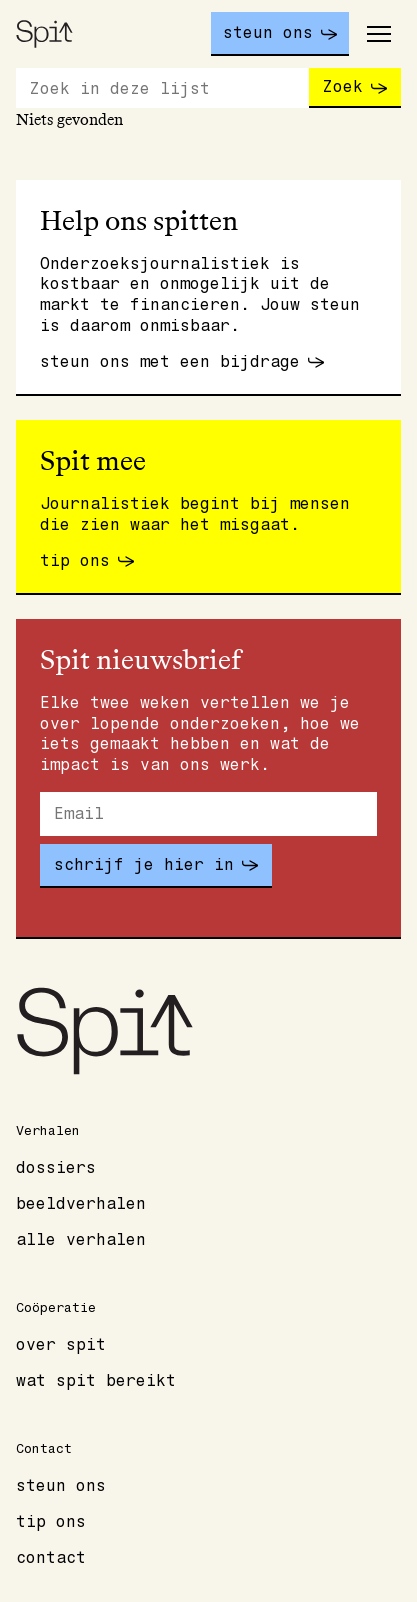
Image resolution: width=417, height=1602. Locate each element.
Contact (51, 1558)
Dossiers (56, 1168)
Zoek (343, 86)
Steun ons (61, 1486)
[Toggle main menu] (379, 34)
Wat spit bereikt (96, 1381)
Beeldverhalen (81, 1204)
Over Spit (61, 1345)
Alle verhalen (81, 1240)
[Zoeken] (162, 88)
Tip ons (51, 1522)
